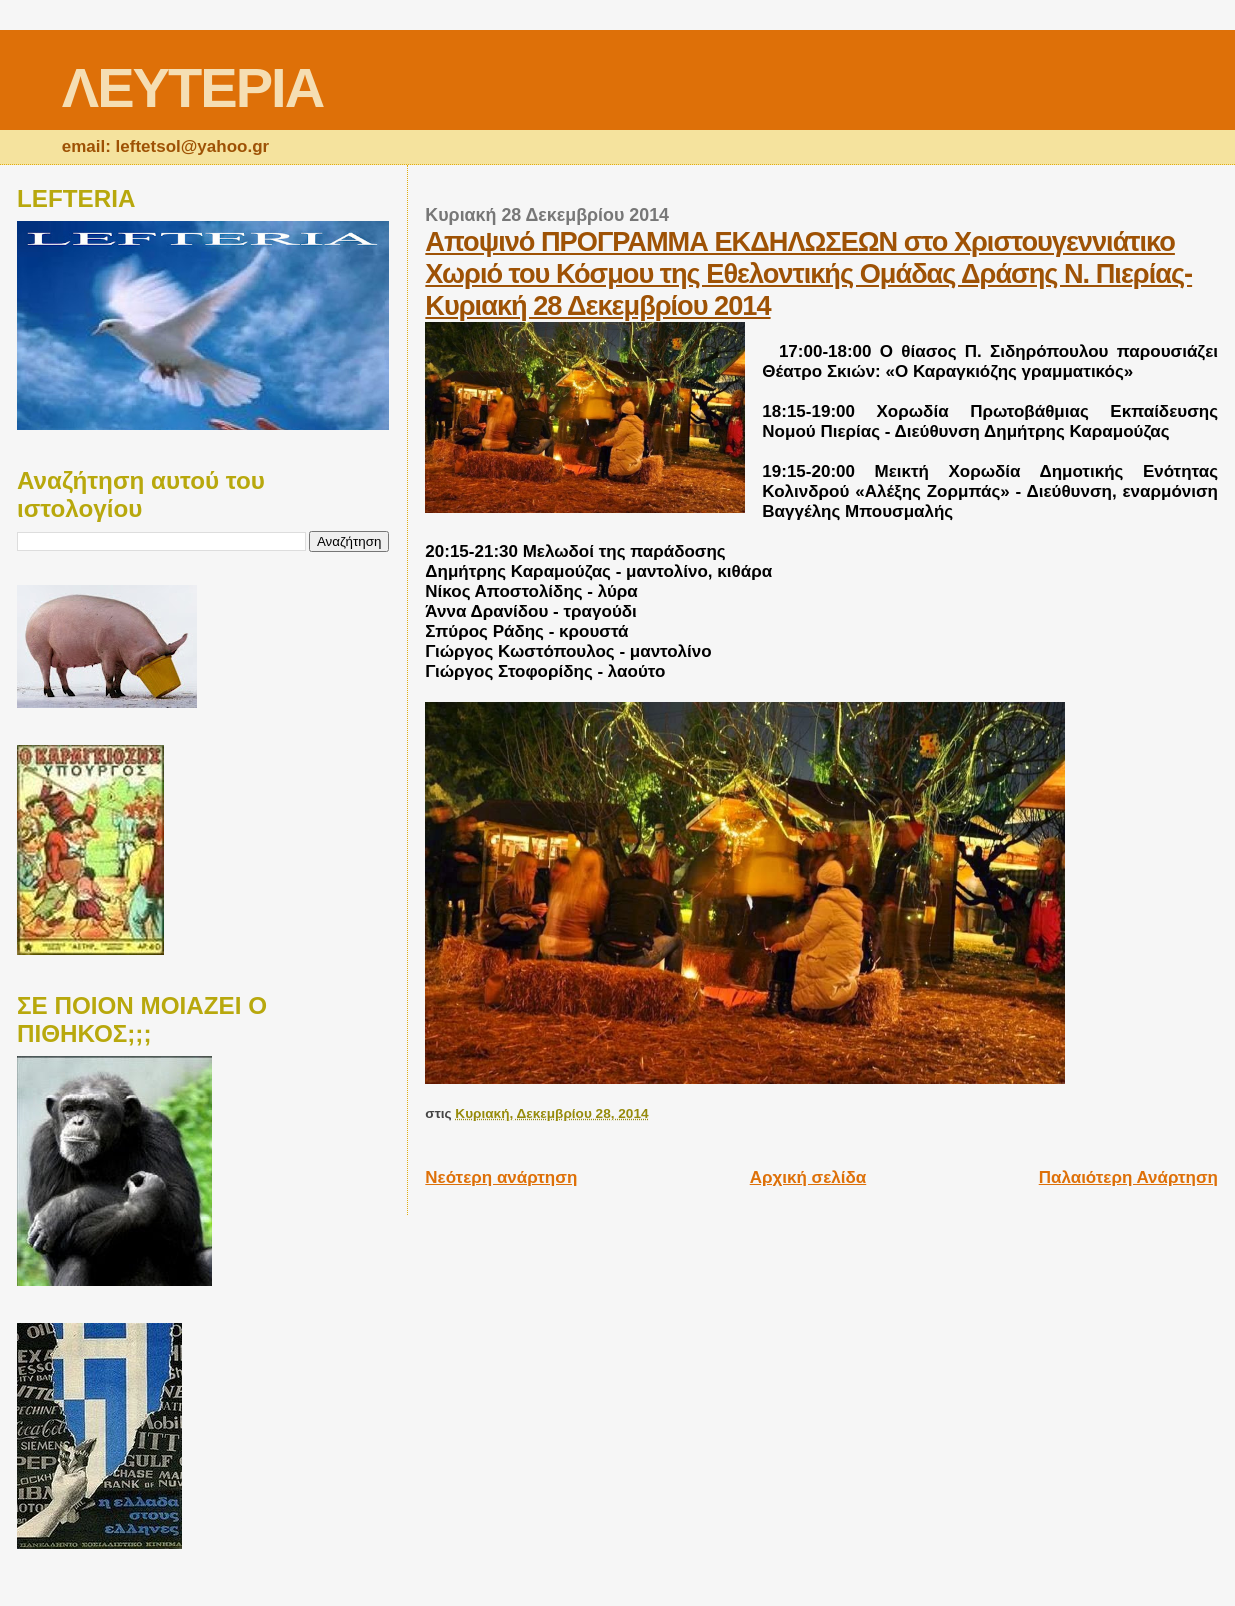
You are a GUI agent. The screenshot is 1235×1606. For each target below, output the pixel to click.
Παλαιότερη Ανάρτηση (1128, 1177)
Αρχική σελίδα (808, 1177)
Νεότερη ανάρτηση (501, 1177)
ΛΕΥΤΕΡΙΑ (192, 87)
